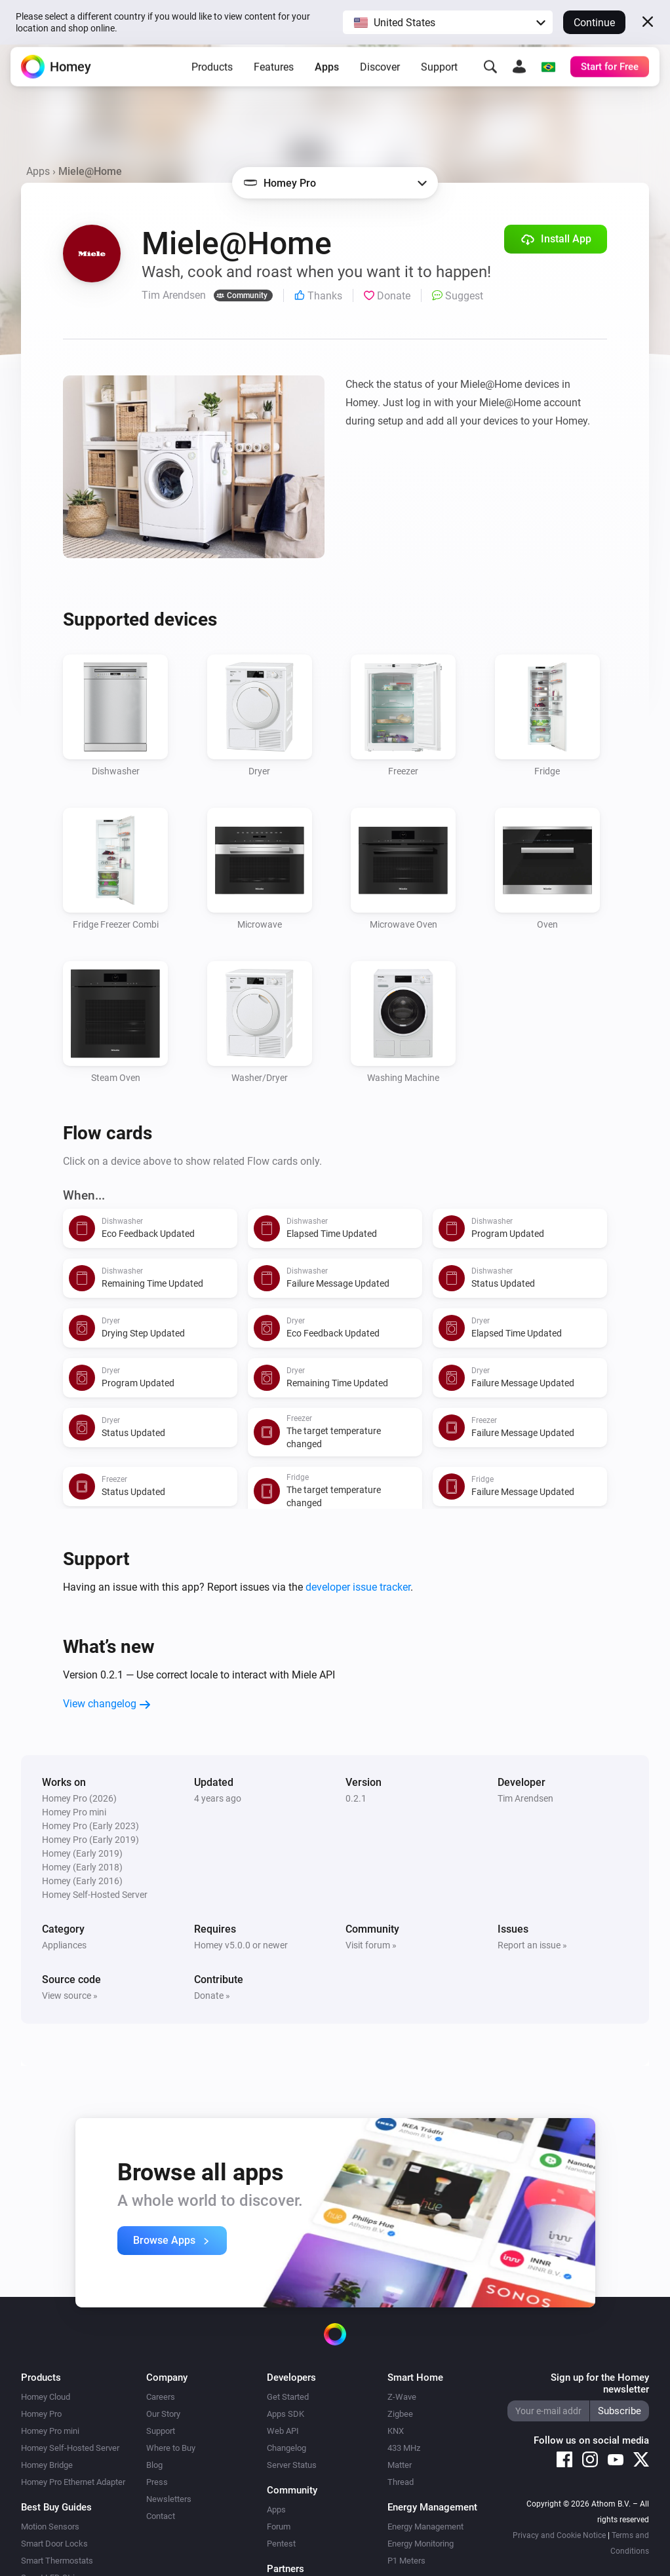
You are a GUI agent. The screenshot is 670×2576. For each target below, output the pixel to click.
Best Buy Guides (56, 2507)
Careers (160, 2397)
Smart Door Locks (54, 2543)
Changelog (286, 2448)
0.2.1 (355, 1798)
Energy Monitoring (420, 2543)
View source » (70, 1995)
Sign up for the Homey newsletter (600, 2383)
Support (439, 75)
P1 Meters (406, 2561)
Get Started (288, 2397)
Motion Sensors (50, 2526)
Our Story (163, 2414)
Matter (399, 2465)
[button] (448, 22)
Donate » (212, 1995)
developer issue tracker (357, 1587)
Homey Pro (41, 2414)
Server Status (292, 2465)
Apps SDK (285, 2414)
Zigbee (400, 2414)
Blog (154, 2465)
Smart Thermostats (57, 2561)
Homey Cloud (45, 2397)
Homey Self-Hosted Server (70, 2448)
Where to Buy (170, 2448)
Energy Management (425, 2526)
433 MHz (403, 2448)
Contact (160, 2516)
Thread (400, 2482)
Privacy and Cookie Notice (559, 2535)
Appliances (64, 1945)
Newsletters (168, 2499)
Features (274, 75)
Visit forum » (371, 1945)
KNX (395, 2431)
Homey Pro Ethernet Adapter (73, 2482)
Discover (380, 75)
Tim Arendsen (525, 1798)
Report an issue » (532, 1945)
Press (157, 2482)
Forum (278, 2526)
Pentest (281, 2543)
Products (212, 75)
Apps (327, 75)
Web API (283, 2431)
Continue (594, 22)
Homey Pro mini (50, 2431)
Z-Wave (401, 2397)
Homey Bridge (47, 2465)
